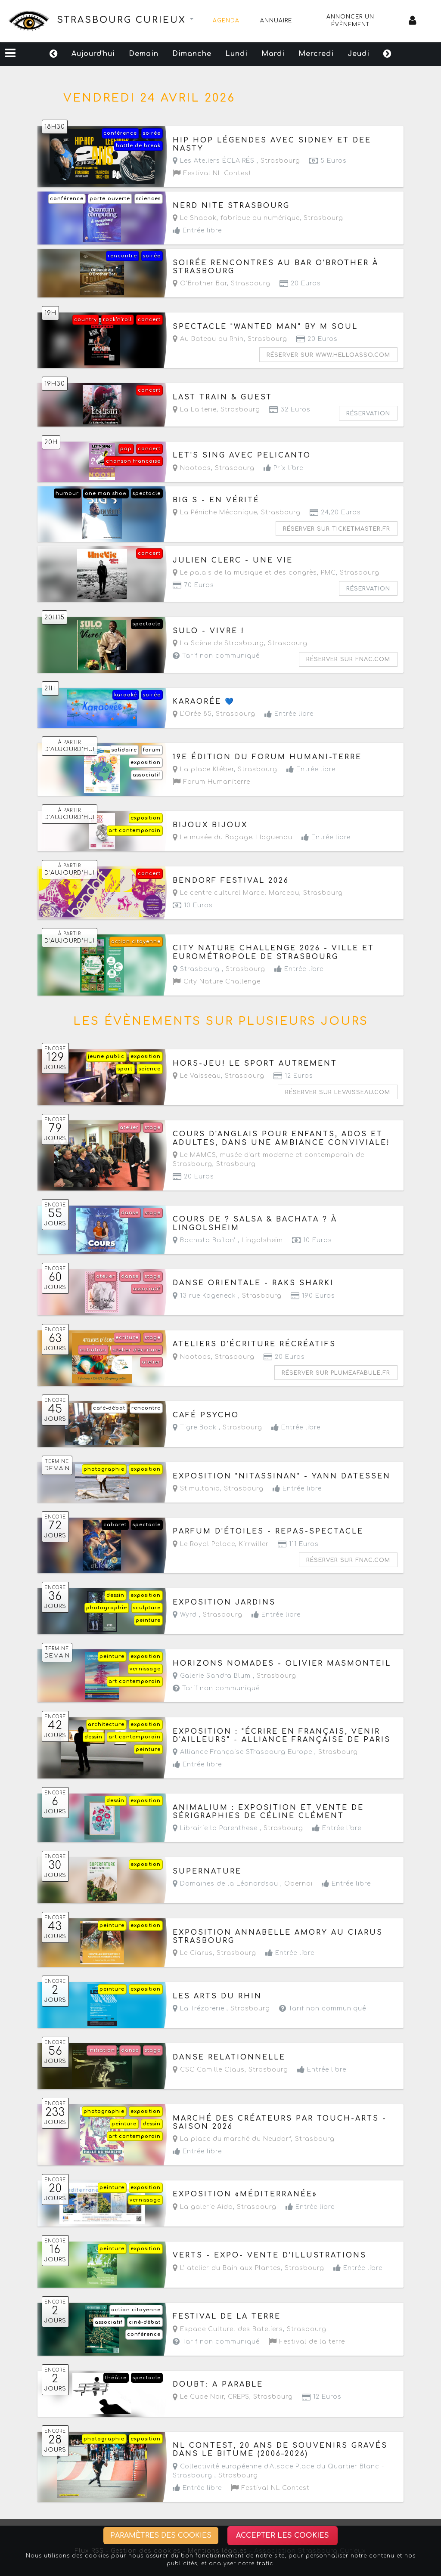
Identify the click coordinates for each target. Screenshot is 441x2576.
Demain (143, 54)
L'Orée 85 (192, 714)
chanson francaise (133, 461)
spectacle (147, 493)
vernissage (145, 1669)
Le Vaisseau (197, 1076)
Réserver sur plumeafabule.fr (336, 1373)
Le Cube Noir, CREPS (211, 2397)
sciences (148, 198)
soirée (152, 133)
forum (152, 750)
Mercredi (316, 54)
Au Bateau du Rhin (208, 339)
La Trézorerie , (221, 2008)
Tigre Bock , (217, 1427)
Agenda (226, 21)
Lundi (236, 54)
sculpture (147, 1608)
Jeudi (359, 54)
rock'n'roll (117, 319)
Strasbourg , (219, 969)
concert (149, 319)
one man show (106, 493)
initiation (93, 1350)
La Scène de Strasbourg (218, 643)
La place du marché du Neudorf (232, 2139)
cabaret (115, 1525)
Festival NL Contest (212, 173)
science (150, 1069)
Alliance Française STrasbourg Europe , (265, 1752)
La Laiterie (195, 409)
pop (126, 448)
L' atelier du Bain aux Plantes (227, 2268)
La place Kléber (203, 769)
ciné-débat (145, 2322)
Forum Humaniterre (211, 782)
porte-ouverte (110, 198)
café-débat (109, 1408)
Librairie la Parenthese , (238, 1828)
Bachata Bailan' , (228, 1240)
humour (67, 493)
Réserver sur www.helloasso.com (328, 355)
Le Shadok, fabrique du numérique (236, 218)
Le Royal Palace (204, 1544)
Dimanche (191, 54)
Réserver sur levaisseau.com (337, 1092)
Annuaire (276, 21)
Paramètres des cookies (160, 2535)
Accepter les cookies (282, 2535)
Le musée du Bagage (212, 837)
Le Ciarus (193, 1953)
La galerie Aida (203, 2207)
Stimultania (196, 1488)
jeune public (106, 1056)
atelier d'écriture (136, 1350)
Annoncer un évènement (350, 21)
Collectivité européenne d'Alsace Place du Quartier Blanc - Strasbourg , (278, 2471)
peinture (148, 1620)
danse (130, 1212)
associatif (147, 775)
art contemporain (135, 830)
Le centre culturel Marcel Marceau (236, 893)
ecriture (127, 1337)
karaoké (125, 695)
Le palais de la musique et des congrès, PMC (254, 572)
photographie (104, 1469)
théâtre (116, 2378)
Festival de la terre (307, 2341)
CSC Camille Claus (209, 2069)
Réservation (368, 414)
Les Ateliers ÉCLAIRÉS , (236, 161)
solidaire (124, 750)
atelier (129, 1127)
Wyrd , (207, 1614)
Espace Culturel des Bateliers (228, 2329)
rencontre (122, 256)
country (85, 319)
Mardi (273, 54)
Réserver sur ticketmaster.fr (336, 529)
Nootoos (192, 468)
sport (125, 1069)
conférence (120, 133)
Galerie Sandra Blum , (234, 1676)
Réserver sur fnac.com (348, 659)
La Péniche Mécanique (215, 512)
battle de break (138, 145)
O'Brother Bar (200, 283)
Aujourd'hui (93, 54)
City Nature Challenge (217, 981)
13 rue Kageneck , (227, 1296)
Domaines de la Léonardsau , (243, 1883)
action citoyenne (136, 941)
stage (153, 1127)
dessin (115, 1595)
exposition (145, 762)
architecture (106, 1724)
